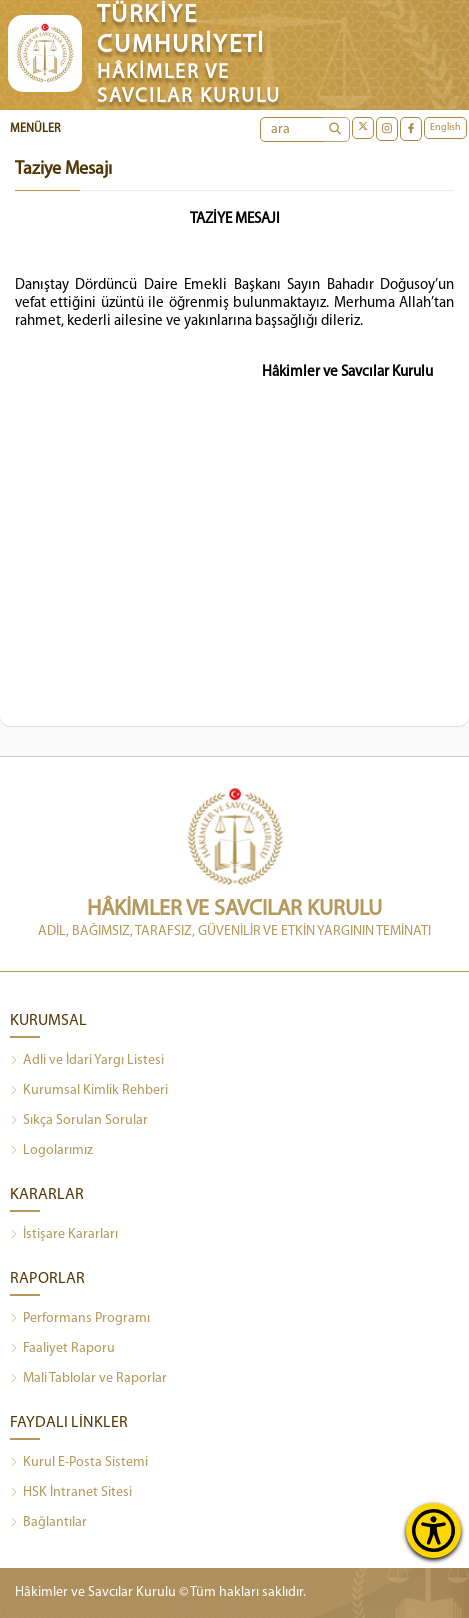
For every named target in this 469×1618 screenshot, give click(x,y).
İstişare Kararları (64, 1235)
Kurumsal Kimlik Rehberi (89, 1091)
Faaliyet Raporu (62, 1349)
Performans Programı (80, 1319)
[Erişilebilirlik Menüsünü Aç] (433, 1530)
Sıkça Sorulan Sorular (79, 1121)
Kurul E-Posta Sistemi (79, 1463)
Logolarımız (51, 1151)
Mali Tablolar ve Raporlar (88, 1379)
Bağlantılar (48, 1523)
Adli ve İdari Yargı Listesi (87, 1061)
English (445, 127)
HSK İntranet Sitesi (71, 1493)
